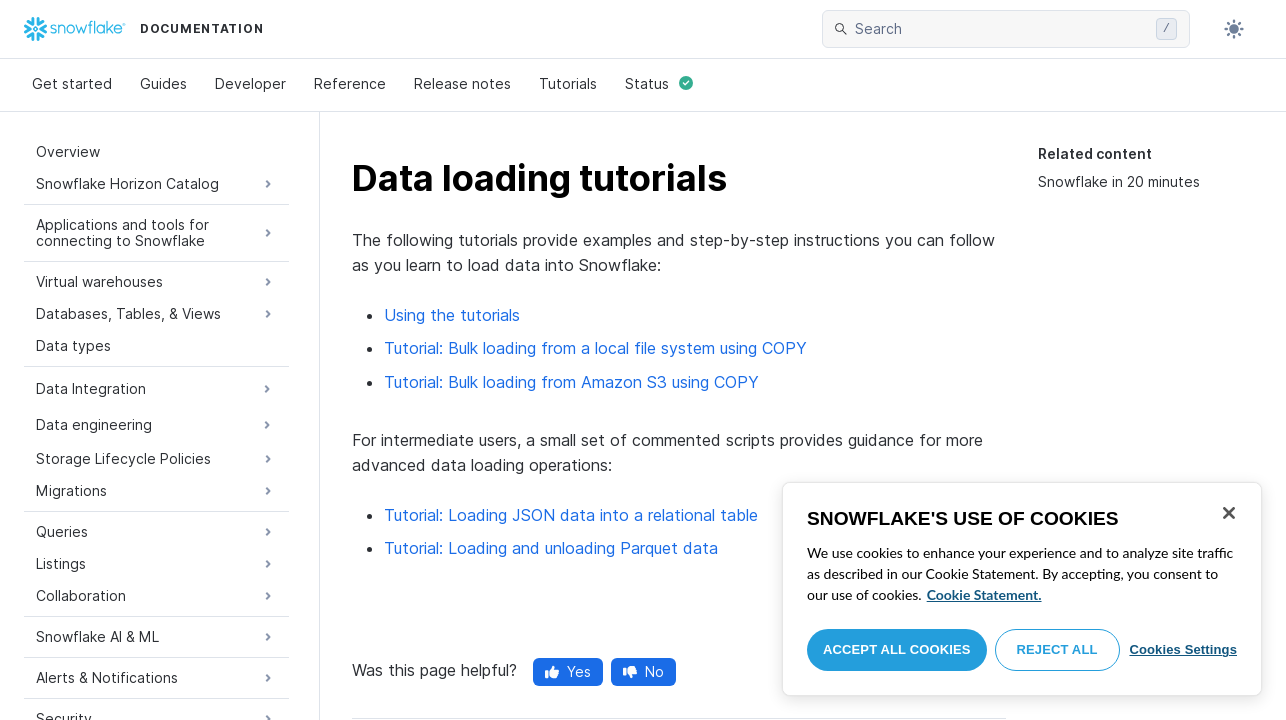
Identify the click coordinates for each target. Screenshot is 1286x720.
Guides (163, 83)
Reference (350, 83)
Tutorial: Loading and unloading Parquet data (551, 548)
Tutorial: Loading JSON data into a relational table (571, 515)
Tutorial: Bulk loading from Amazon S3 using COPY (571, 382)
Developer (250, 83)
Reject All (1057, 649)
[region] (1022, 589)
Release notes (462, 83)
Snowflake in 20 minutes (1119, 181)
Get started (72, 83)
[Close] (1229, 513)
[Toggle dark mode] (1234, 29)
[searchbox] (1001, 29)
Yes (568, 671)
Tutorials (568, 83)
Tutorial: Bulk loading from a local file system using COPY (595, 348)
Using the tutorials (452, 315)
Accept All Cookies (897, 649)
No (643, 671)
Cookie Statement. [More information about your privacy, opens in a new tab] (984, 594)
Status (659, 83)
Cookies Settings (1183, 649)
